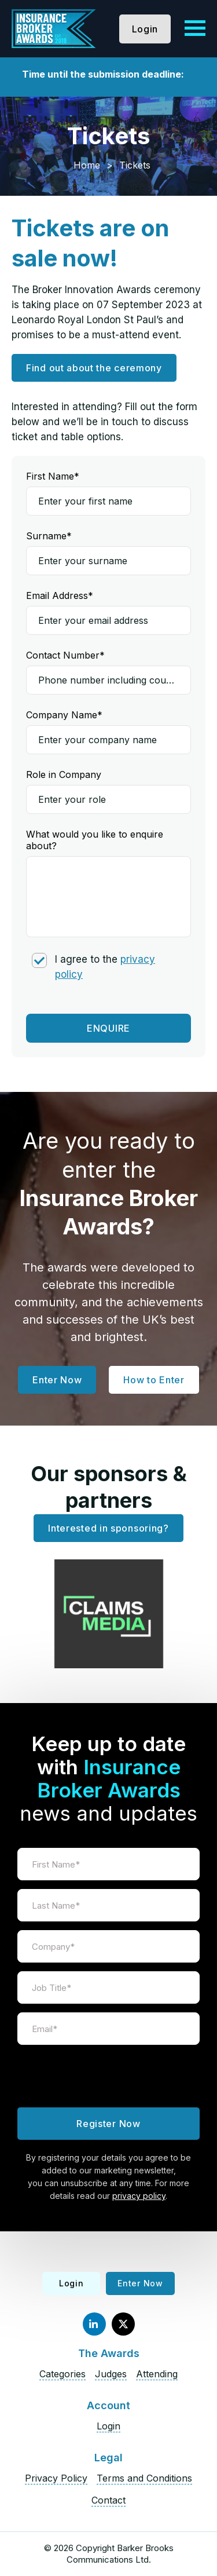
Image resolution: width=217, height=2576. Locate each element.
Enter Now (57, 1380)
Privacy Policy (56, 2478)
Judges (111, 2374)
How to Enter (153, 1380)
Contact (108, 2500)
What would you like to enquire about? (94, 840)
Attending (157, 2374)
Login (145, 29)
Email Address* (59, 595)
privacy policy (138, 2196)
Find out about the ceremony (94, 368)
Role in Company (63, 774)
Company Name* (64, 715)
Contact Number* (65, 655)
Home (86, 165)
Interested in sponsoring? (108, 1528)
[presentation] (109, 2076)
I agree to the (105, 966)
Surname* (49, 536)
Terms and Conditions (144, 2478)
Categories (62, 2374)
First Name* (52, 476)
